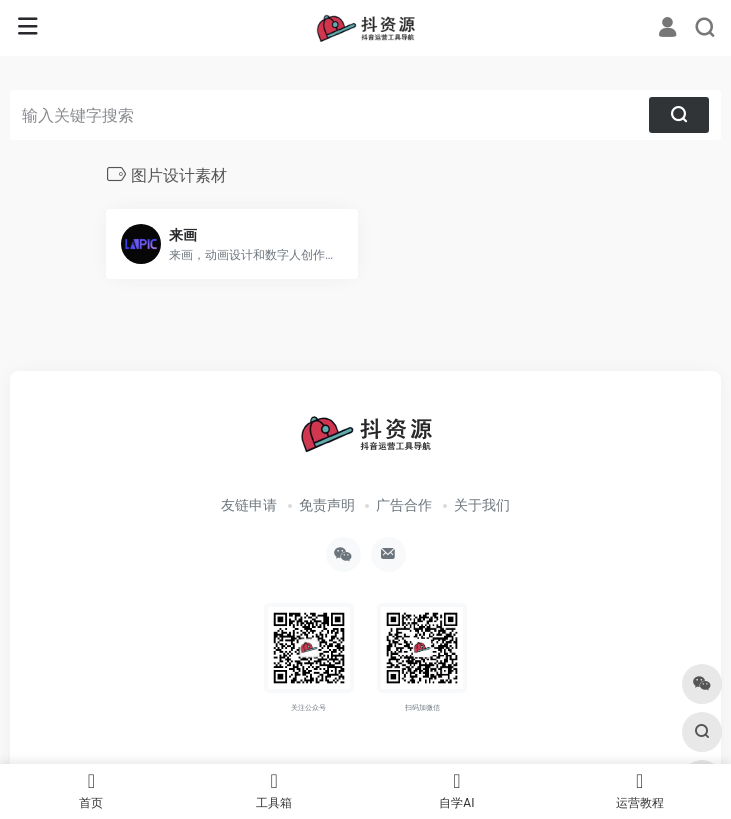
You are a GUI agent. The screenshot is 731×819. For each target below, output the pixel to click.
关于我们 (482, 505)
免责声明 (327, 505)
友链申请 (249, 505)
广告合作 (404, 505)
